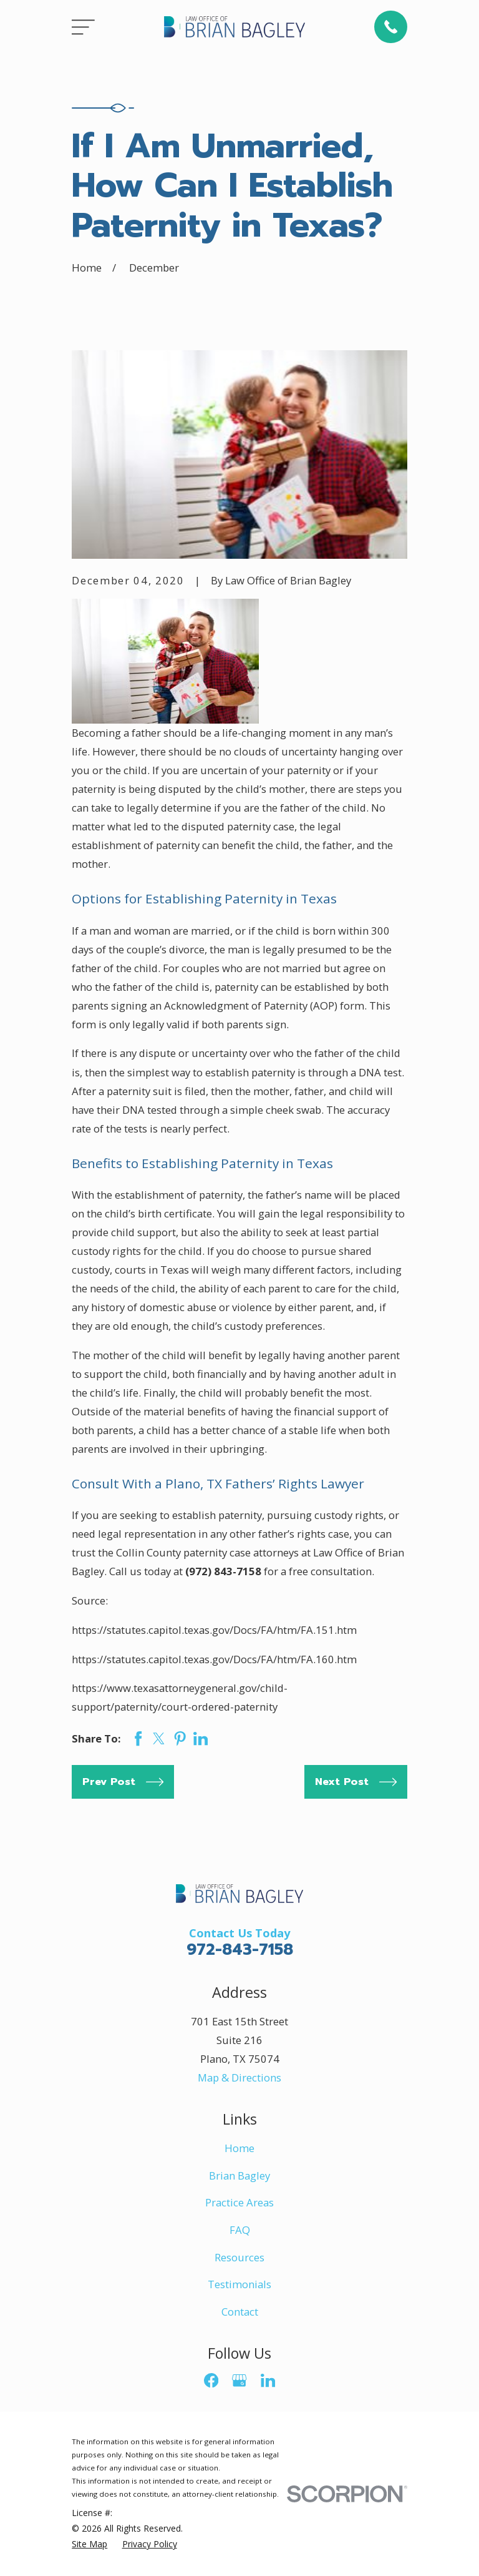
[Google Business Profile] (239, 2380)
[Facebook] (211, 2380)
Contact (239, 2311)
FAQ (240, 2230)
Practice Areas (239, 2202)
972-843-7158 (239, 1950)
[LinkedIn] (268, 2380)
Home (239, 2148)
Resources (239, 2257)
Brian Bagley (239, 2175)
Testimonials (239, 2284)
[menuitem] (89, 2544)
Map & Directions (239, 2077)
